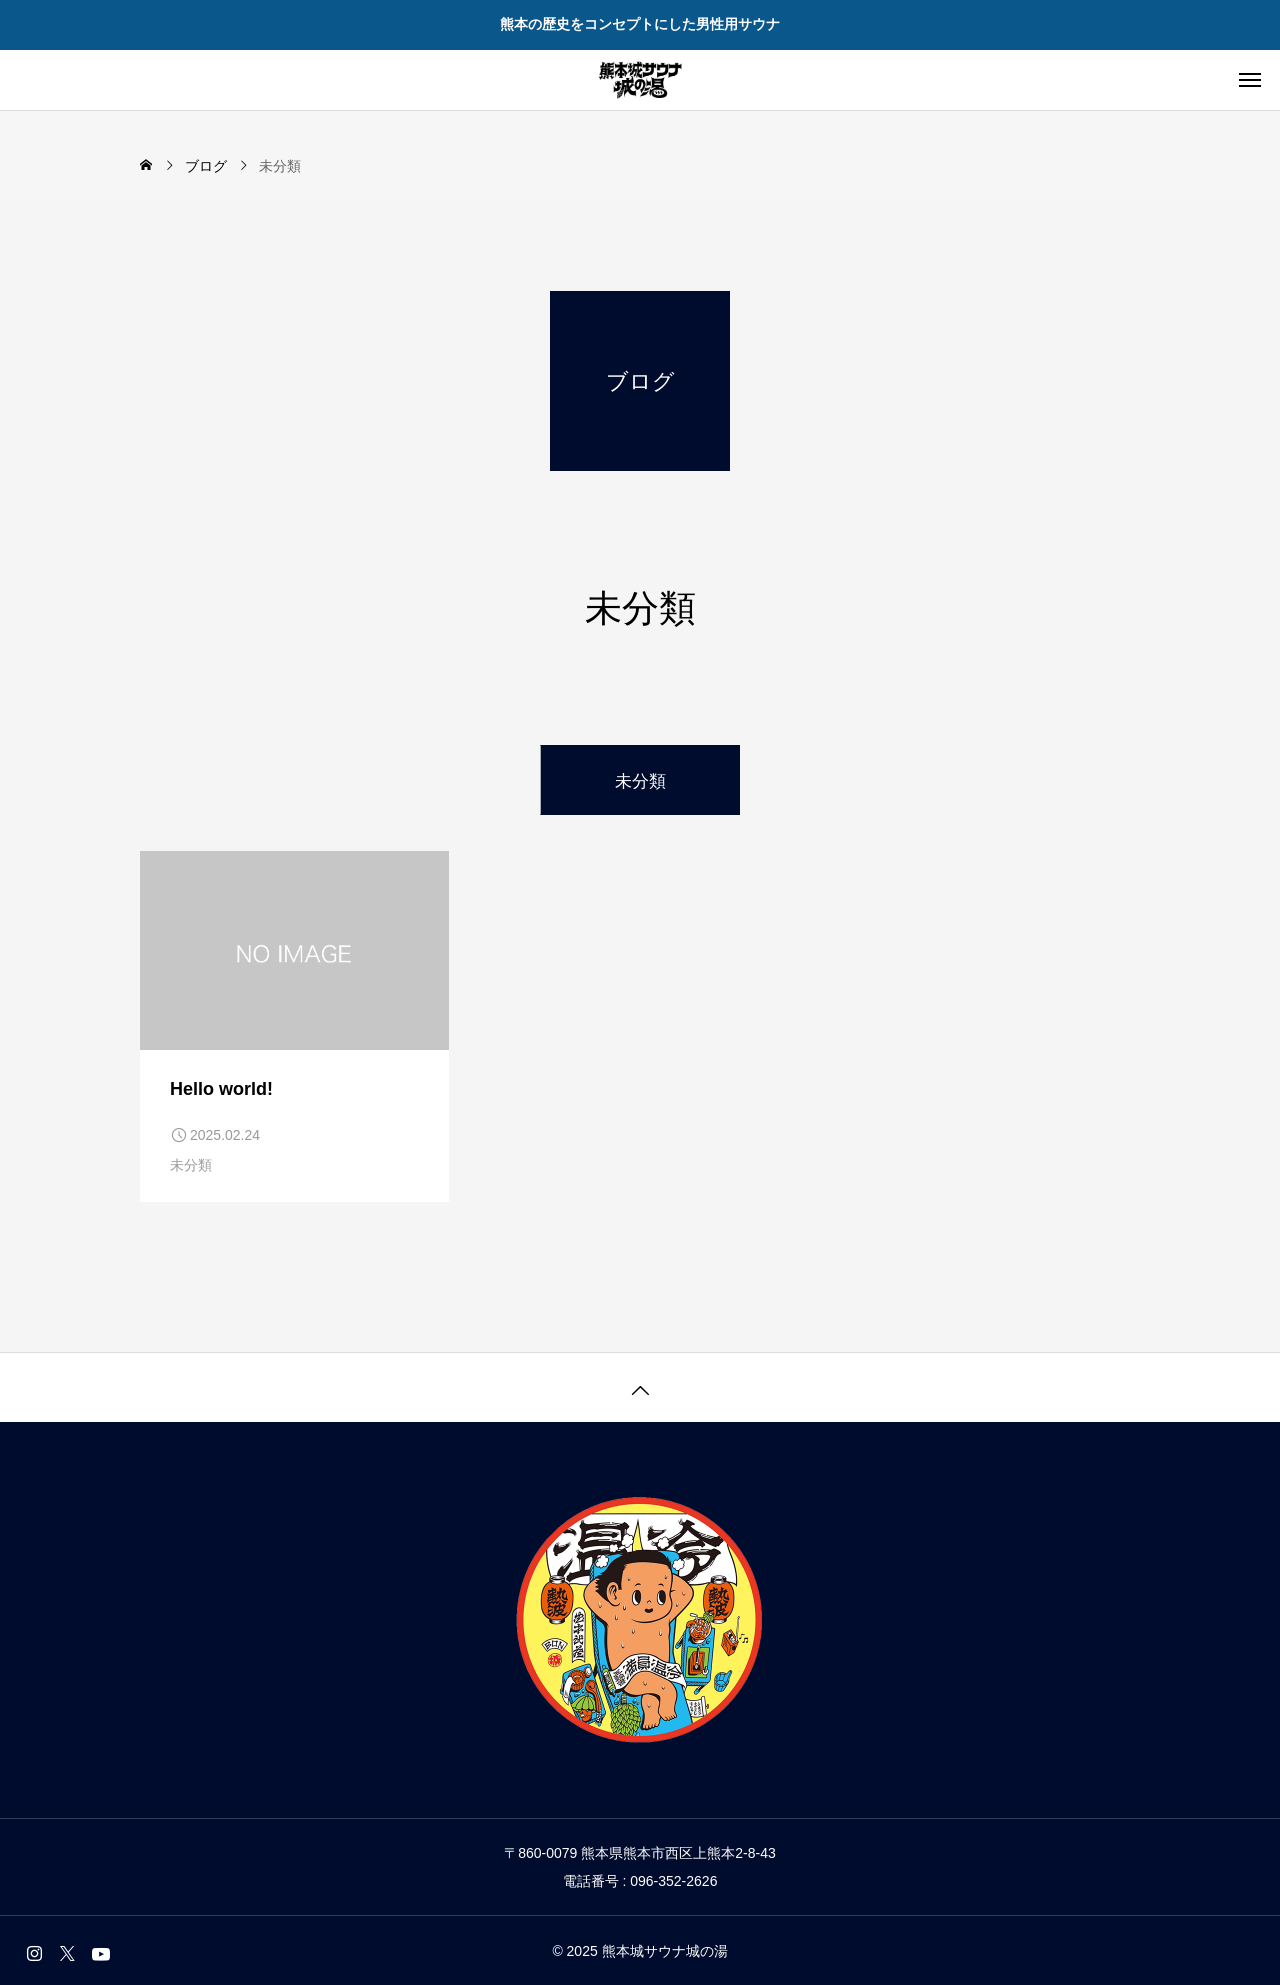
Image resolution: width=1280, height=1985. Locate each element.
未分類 (191, 1165)
